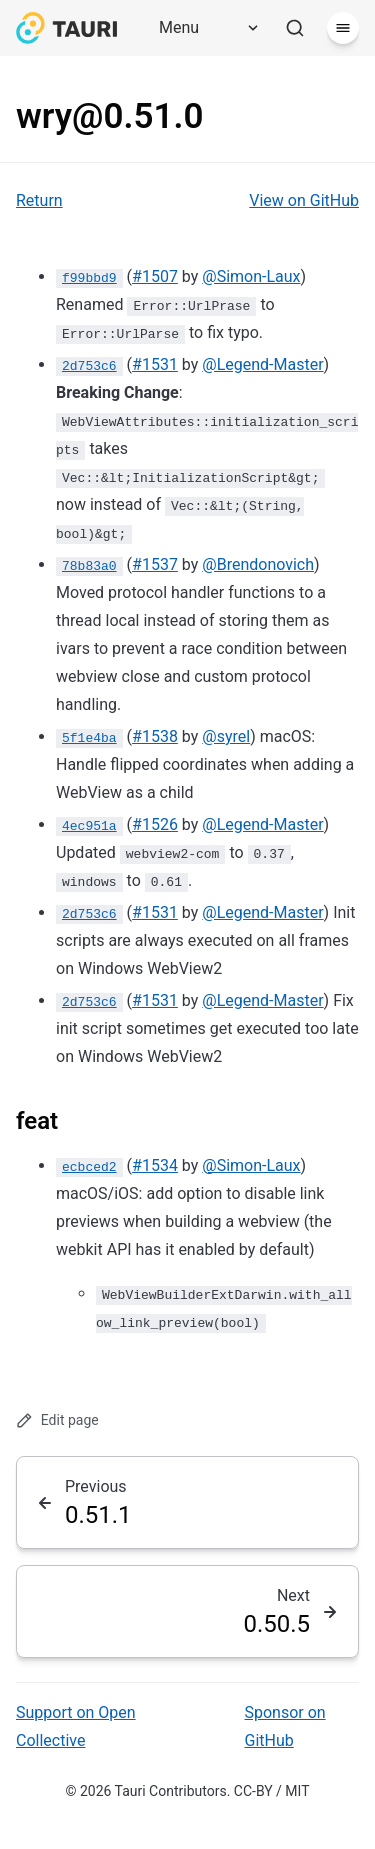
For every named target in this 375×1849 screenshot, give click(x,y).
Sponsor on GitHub (285, 1726)
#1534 (155, 1165)
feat (37, 1121)
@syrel (226, 736)
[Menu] (202, 28)
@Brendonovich (258, 564)
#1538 (155, 736)
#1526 (155, 824)
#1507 (155, 276)
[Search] (295, 28)
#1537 (155, 564)
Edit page (57, 1420)
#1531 (155, 364)
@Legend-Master (262, 364)
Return (39, 200)
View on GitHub (304, 200)
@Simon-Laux (251, 276)
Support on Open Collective (76, 1726)
